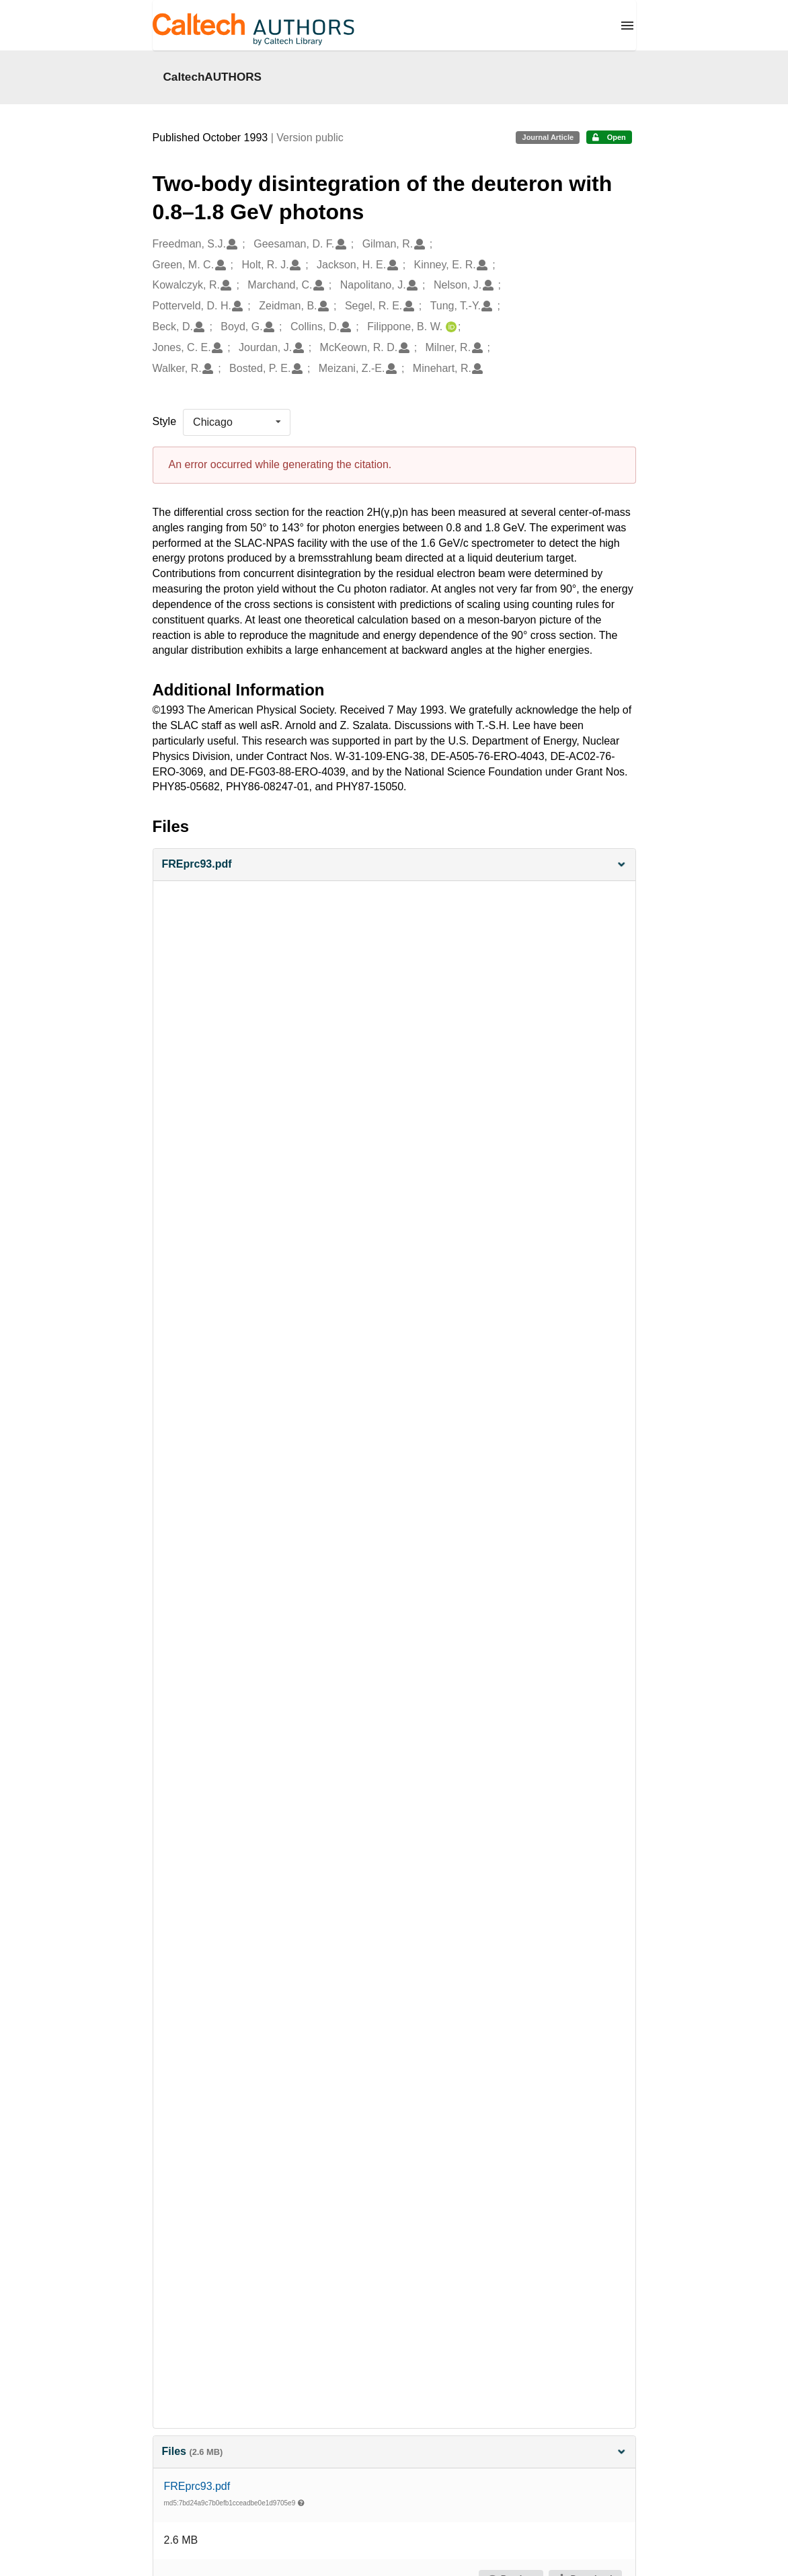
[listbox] (236, 422)
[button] (394, 865)
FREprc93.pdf (197, 2486)
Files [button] (394, 2451)
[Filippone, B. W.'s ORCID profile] (449, 327)
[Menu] (627, 25)
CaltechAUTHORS (212, 76)
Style (165, 421)
